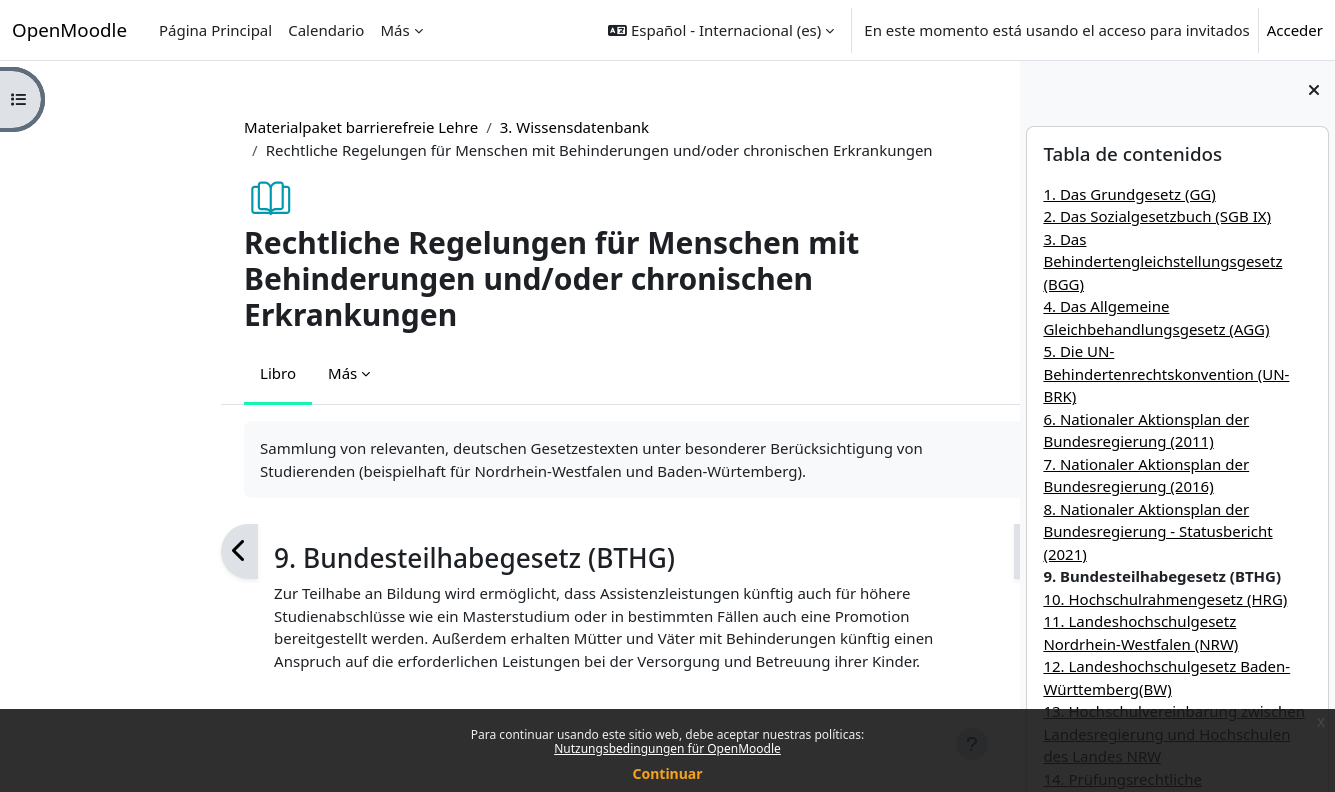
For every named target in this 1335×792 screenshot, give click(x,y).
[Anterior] (129, 551)
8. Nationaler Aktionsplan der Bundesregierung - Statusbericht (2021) (1157, 531)
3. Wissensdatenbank (464, 127)
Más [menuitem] (394, 30)
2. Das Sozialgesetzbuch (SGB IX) (1157, 216)
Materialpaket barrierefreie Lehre (251, 127)
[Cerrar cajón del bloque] (1314, 90)
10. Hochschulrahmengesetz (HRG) (1165, 599)
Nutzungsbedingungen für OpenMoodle (667, 748)
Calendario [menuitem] (326, 30)
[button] (721, 30)
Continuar (668, 773)
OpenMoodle (69, 29)
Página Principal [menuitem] (215, 30)
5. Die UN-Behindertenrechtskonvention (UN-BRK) (1166, 373)
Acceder (1295, 30)
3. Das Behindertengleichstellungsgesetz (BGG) (1162, 261)
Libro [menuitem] (168, 373)
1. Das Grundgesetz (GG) (1129, 194)
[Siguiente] (922, 551)
